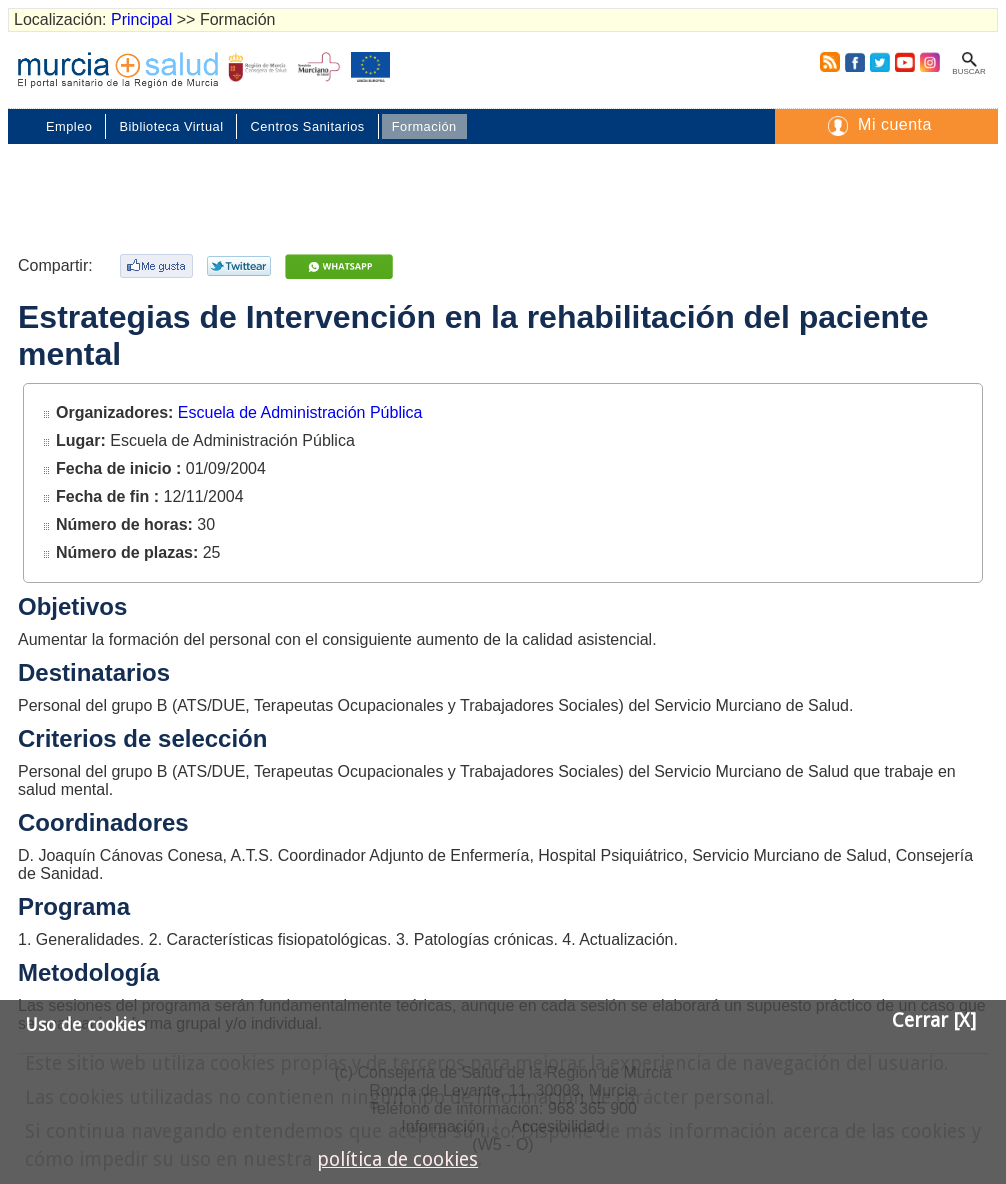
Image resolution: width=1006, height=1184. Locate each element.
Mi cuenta (895, 124)
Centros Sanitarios (307, 126)
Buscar (968, 71)
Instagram (929, 62)
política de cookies (397, 1159)
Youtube (904, 62)
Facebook (854, 62)
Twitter (880, 62)
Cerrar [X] (934, 1020)
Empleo (69, 126)
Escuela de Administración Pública (300, 412)
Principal (141, 19)
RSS (826, 62)
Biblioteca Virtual (171, 126)
